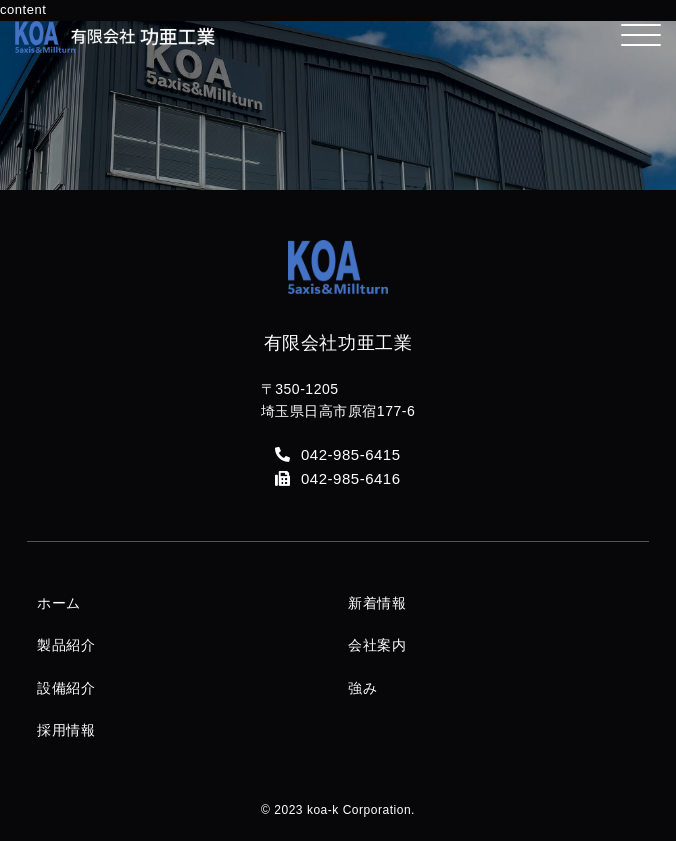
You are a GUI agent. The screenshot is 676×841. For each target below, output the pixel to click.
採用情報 (66, 730)
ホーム (59, 603)
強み (362, 688)
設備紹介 (66, 688)
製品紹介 (66, 645)
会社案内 (377, 645)
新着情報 (377, 603)
